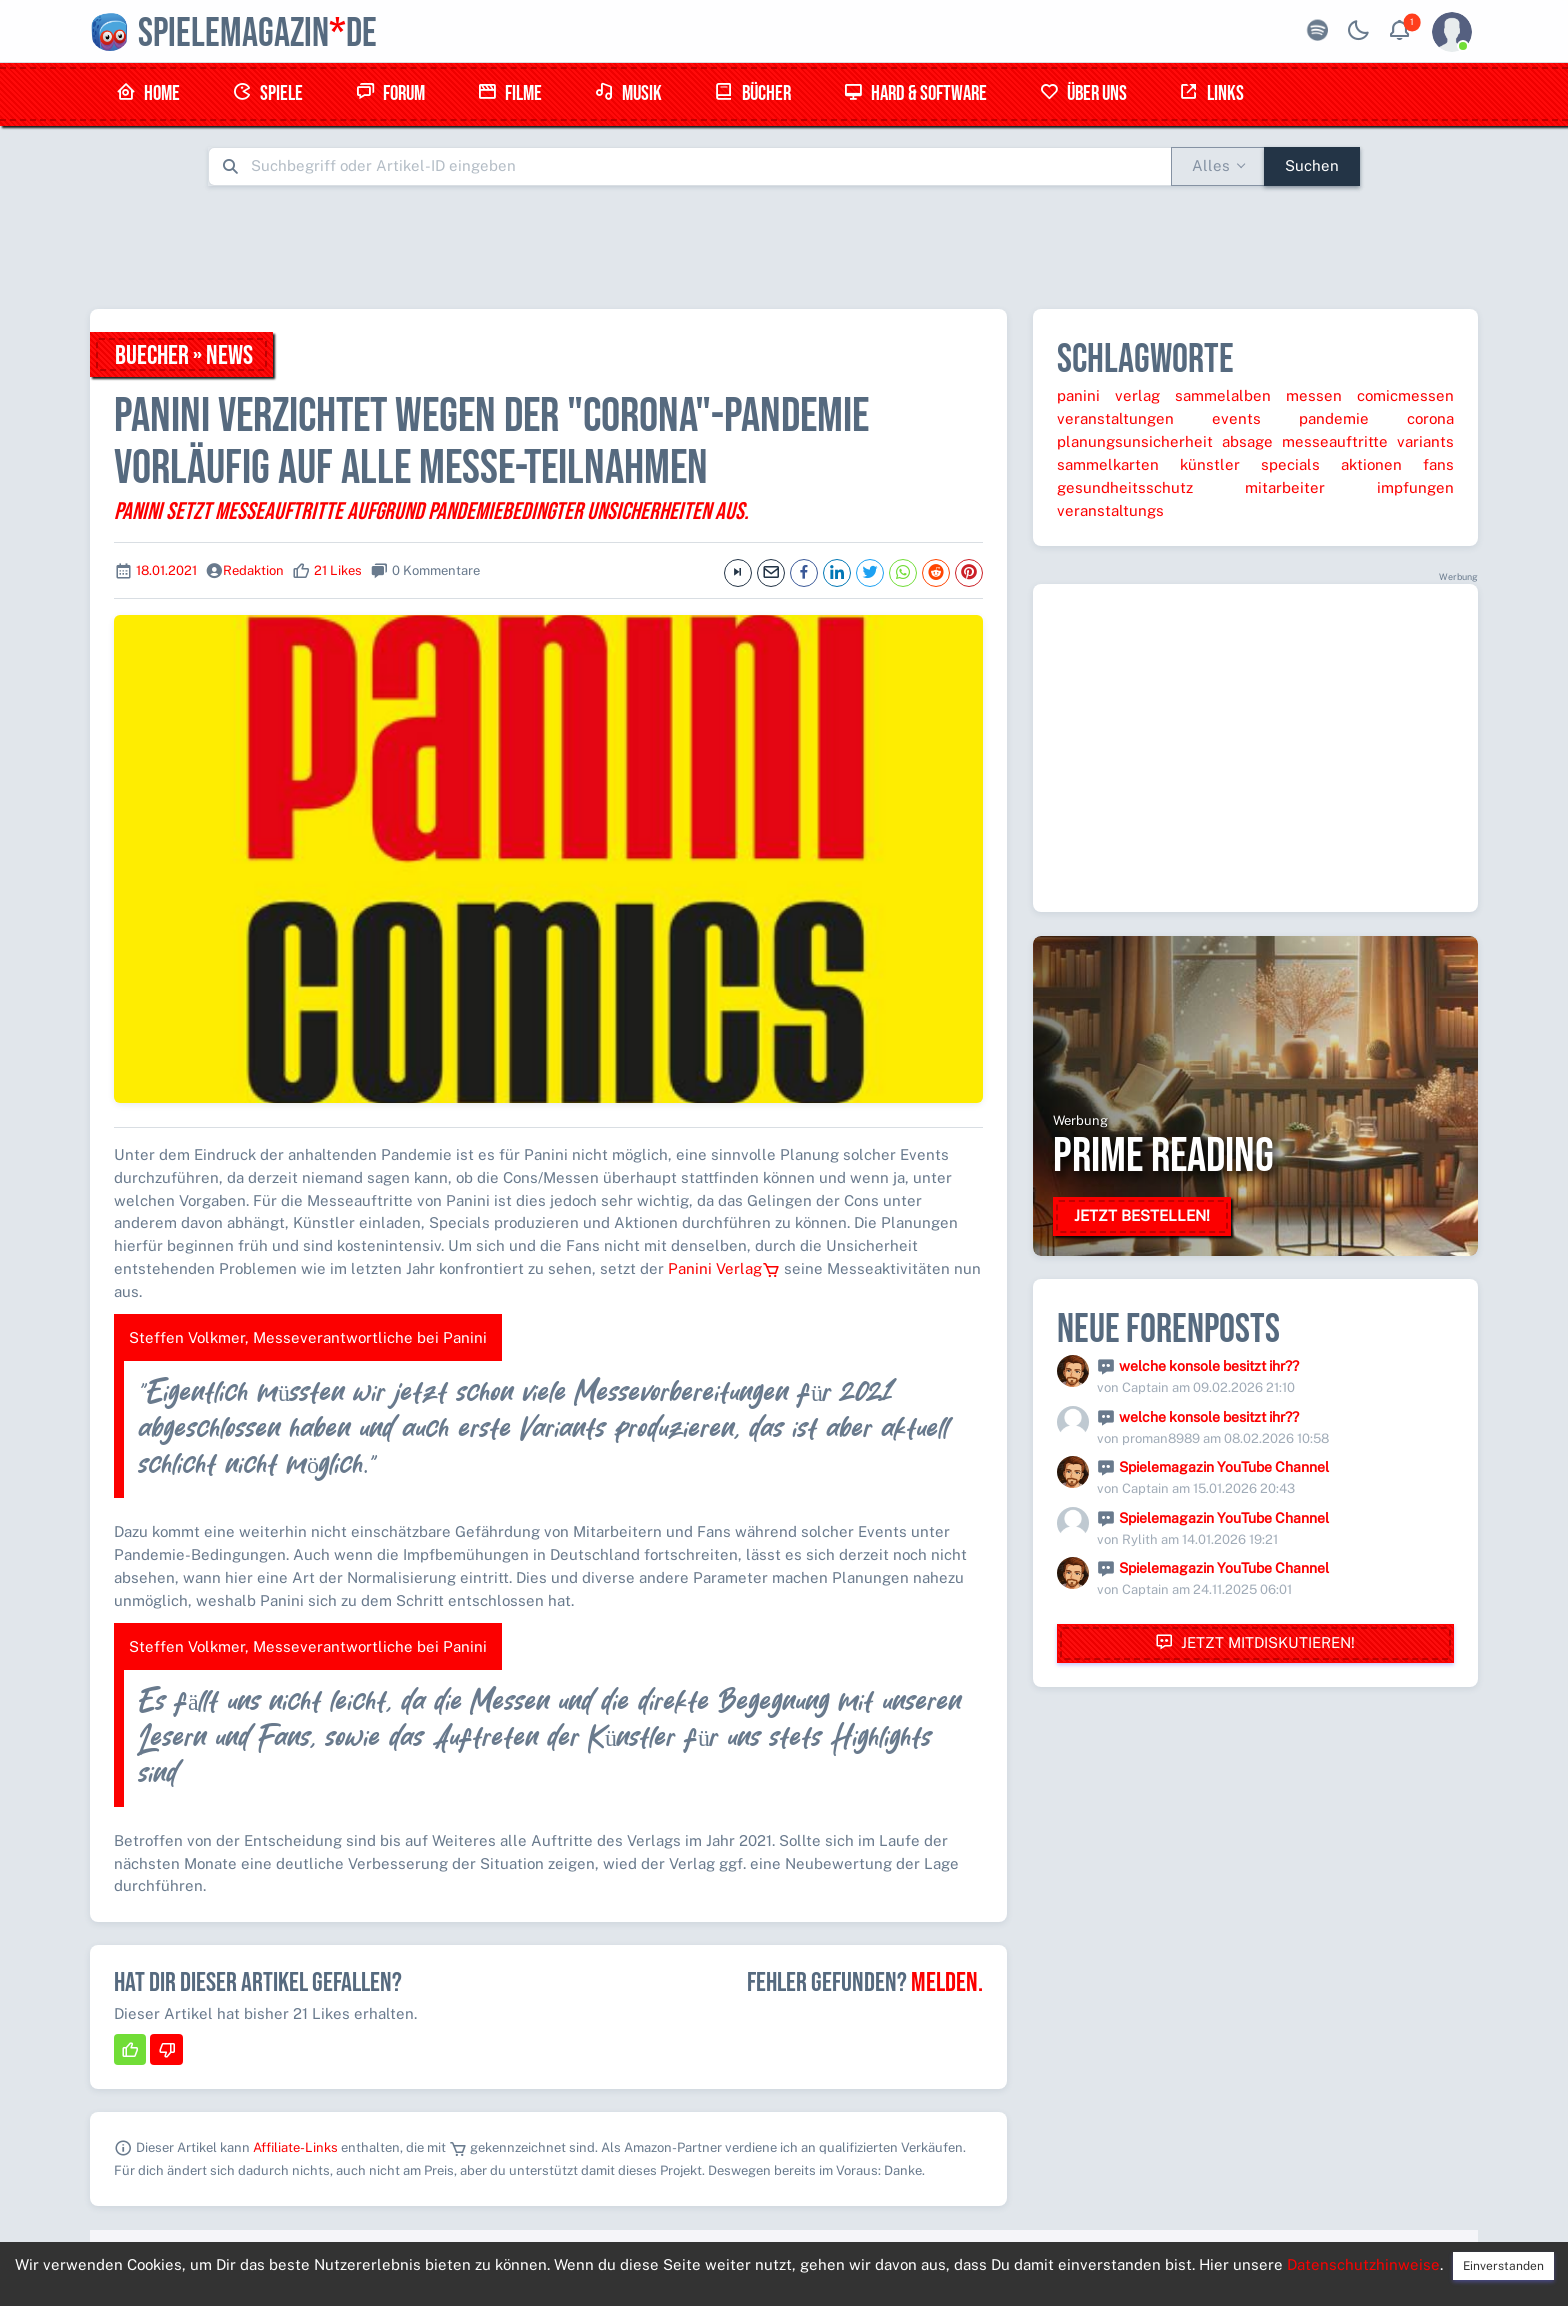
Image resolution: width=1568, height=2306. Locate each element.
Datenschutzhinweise (1363, 2264)
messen (1314, 395)
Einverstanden (1503, 2266)
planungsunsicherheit (1135, 441)
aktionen (1371, 464)
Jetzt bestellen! (1142, 1215)
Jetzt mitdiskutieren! (1255, 1642)
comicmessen (1405, 395)
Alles (1211, 165)
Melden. (947, 1983)
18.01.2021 (166, 570)
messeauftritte (1335, 441)
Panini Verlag (724, 1268)
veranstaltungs (1110, 510)
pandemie (1334, 418)
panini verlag (1108, 395)
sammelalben (1223, 395)
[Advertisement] (784, 247)
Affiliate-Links (295, 2147)
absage (1247, 441)
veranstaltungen (1115, 418)
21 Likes (338, 570)
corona (1430, 418)
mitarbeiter (1285, 487)
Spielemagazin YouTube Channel (1224, 1467)
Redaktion (253, 570)
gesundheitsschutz (1125, 487)
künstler (1210, 464)
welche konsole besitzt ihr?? (1209, 1366)
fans (1438, 464)
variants (1425, 441)
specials (1290, 464)
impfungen (1415, 487)
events (1236, 418)
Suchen (1312, 165)
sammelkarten (1108, 464)
